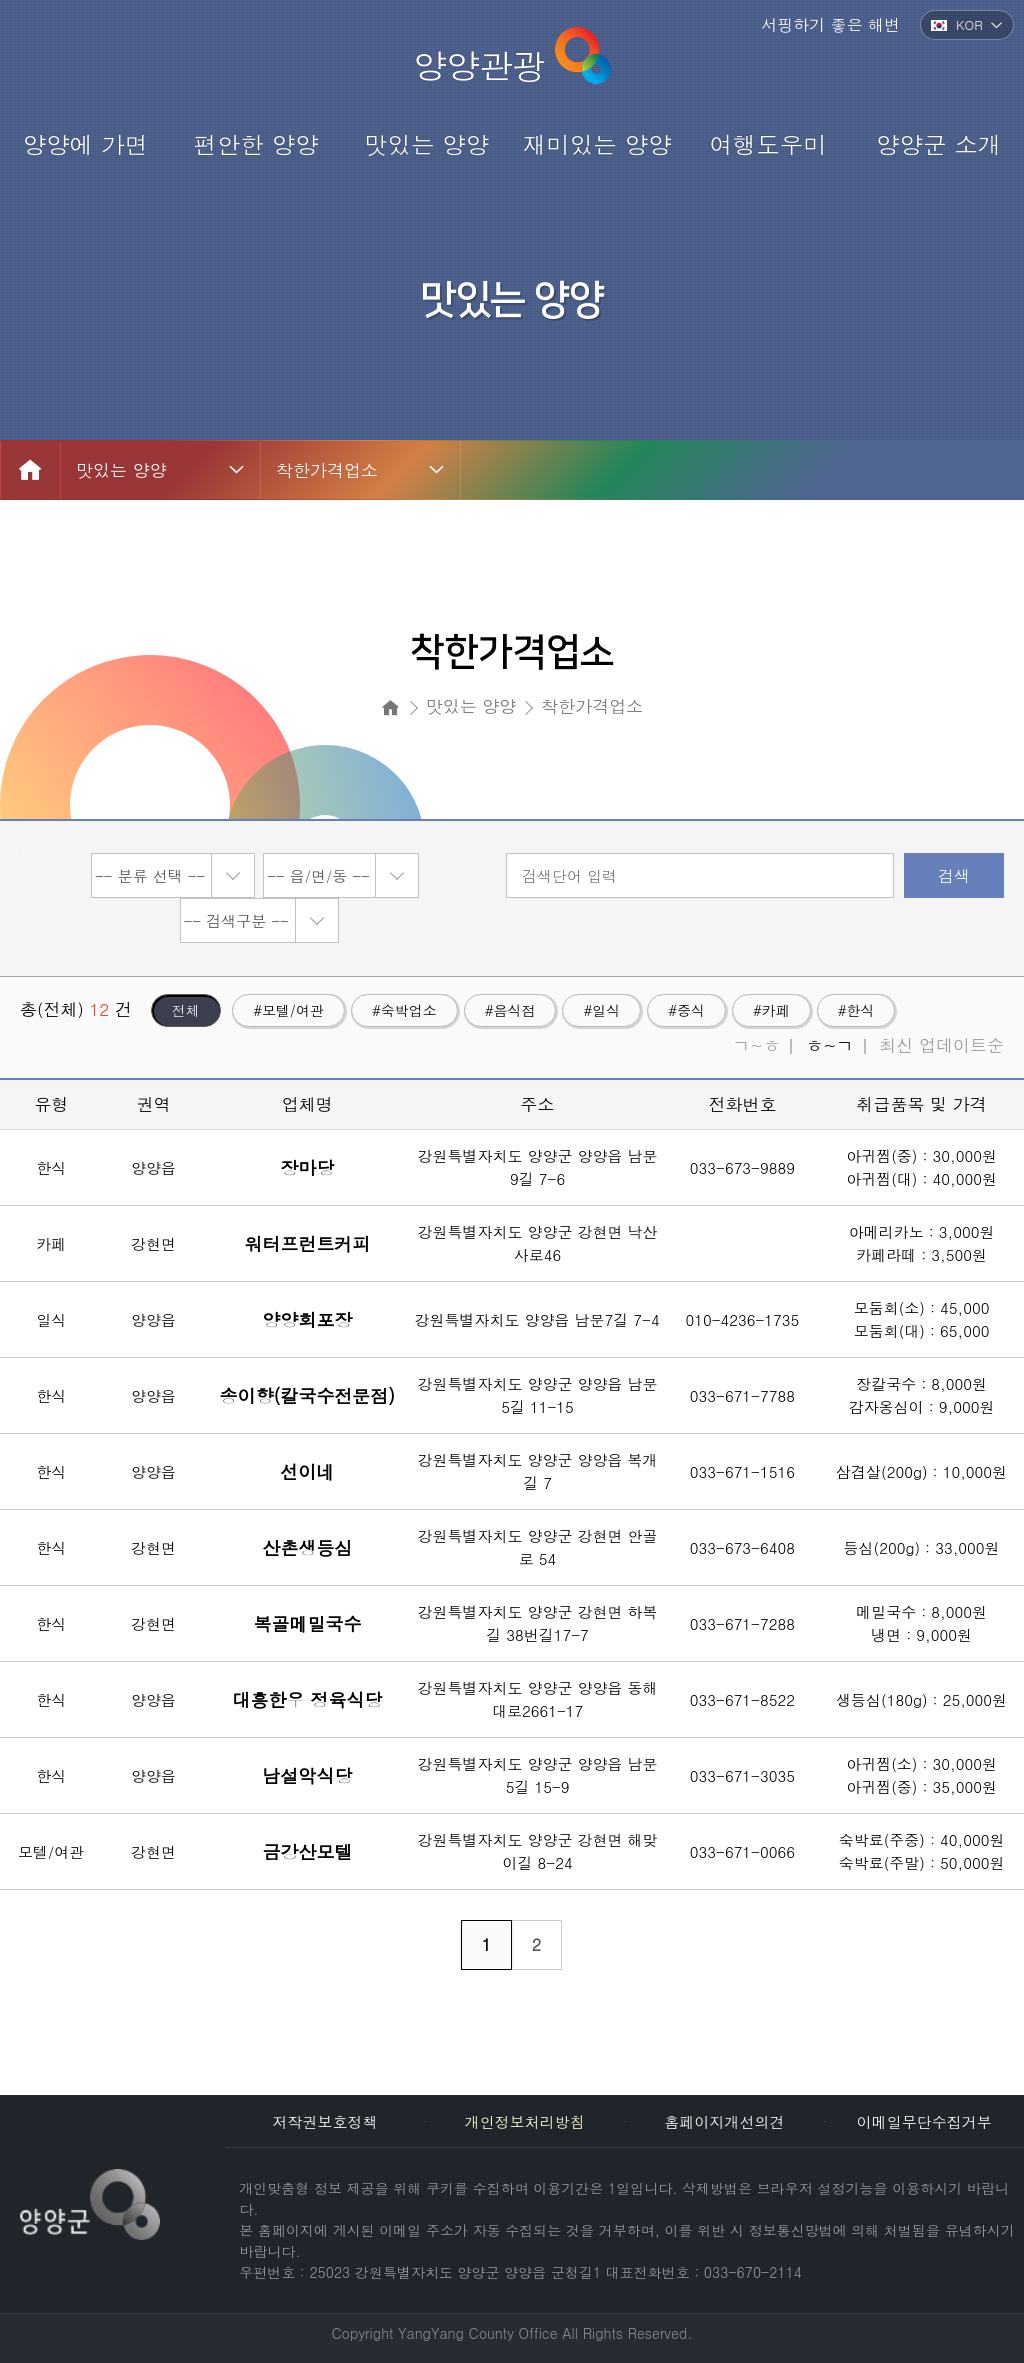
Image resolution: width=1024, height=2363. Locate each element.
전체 (186, 1010)
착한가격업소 (327, 470)
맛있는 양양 (121, 470)
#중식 (686, 1010)
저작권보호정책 (325, 2121)
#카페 (771, 1010)
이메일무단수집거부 (924, 2121)
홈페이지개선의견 (724, 2121)
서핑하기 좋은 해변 (830, 24)
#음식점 (510, 1010)
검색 (954, 875)
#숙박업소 (404, 1010)
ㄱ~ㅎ (756, 1045)
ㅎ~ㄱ (829, 1045)
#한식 (856, 1010)
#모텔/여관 (288, 1010)
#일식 (601, 1010)
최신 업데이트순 (941, 1045)
